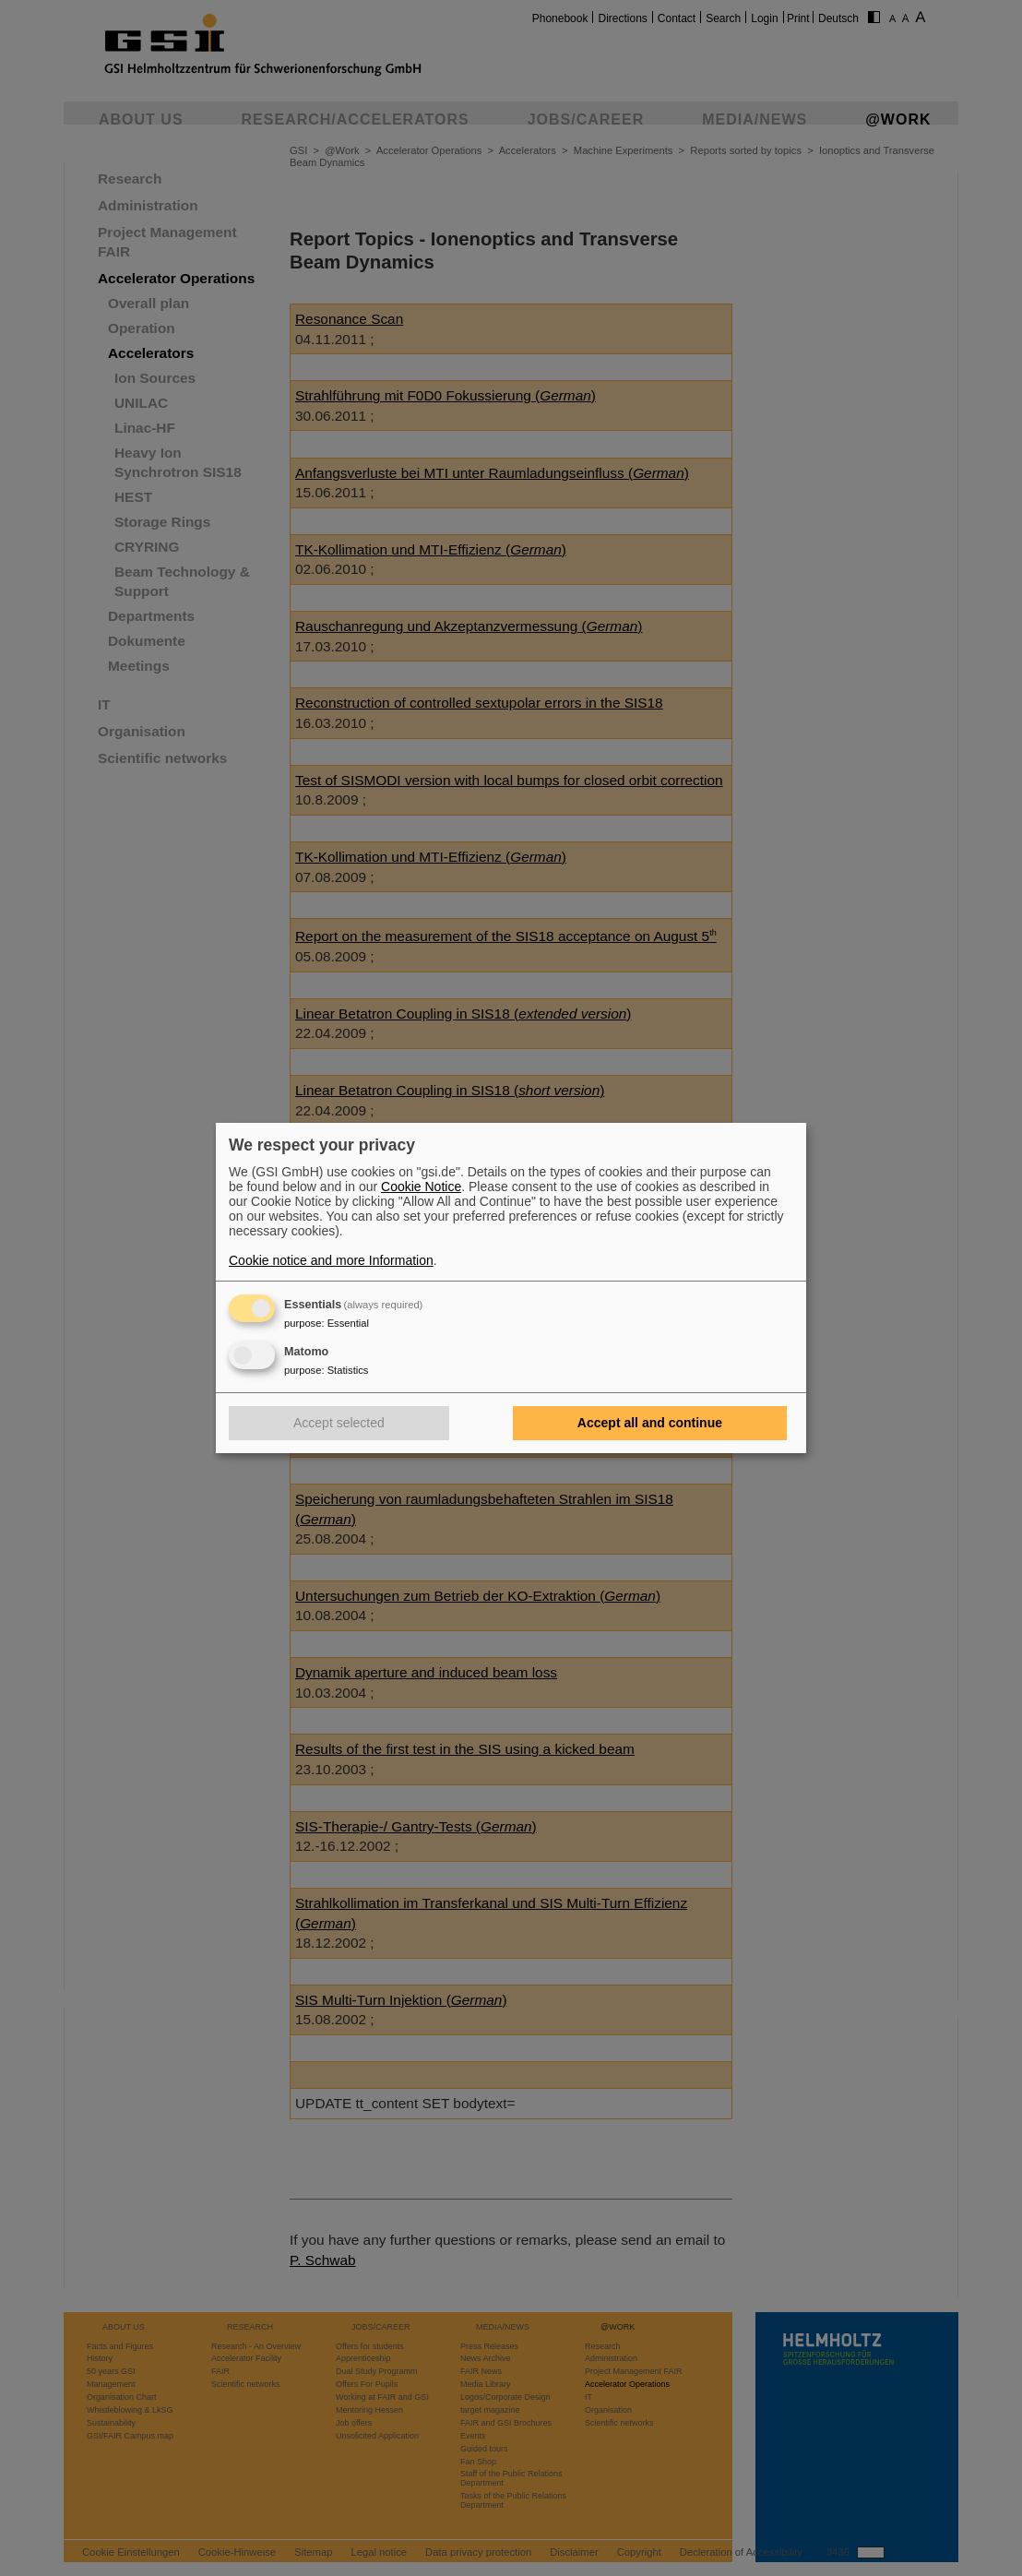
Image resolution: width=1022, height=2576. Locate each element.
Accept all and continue (649, 1422)
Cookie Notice (421, 1186)
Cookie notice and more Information (331, 1260)
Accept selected (339, 1422)
